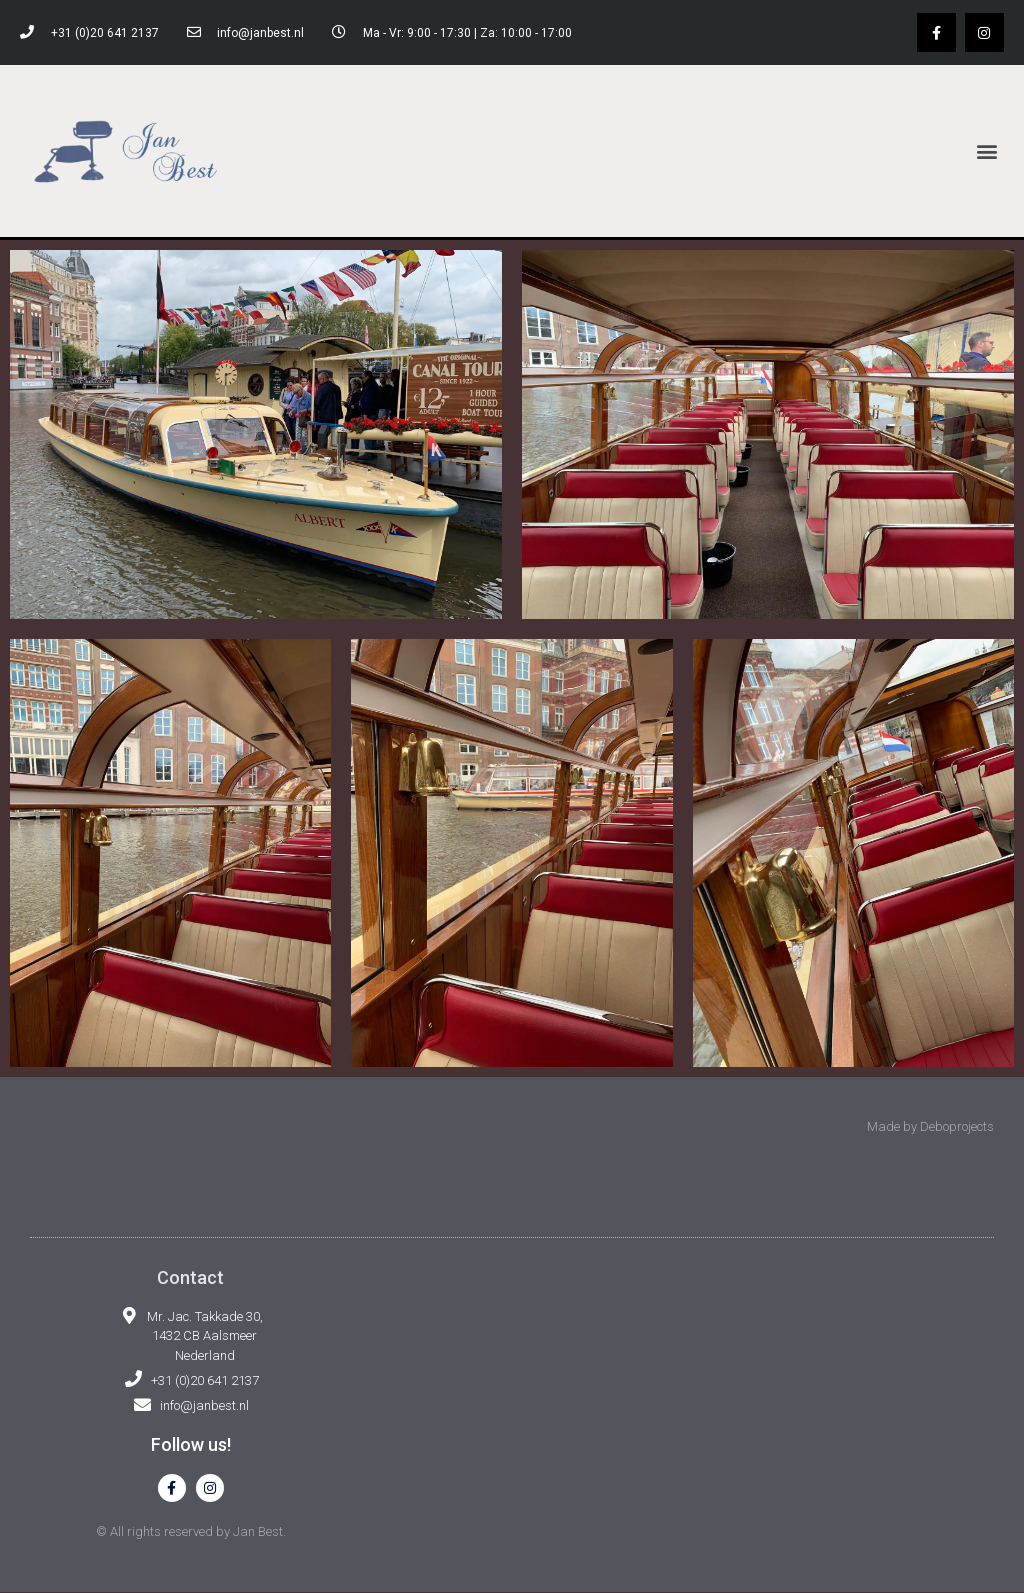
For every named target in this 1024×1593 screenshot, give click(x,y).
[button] (987, 150)
